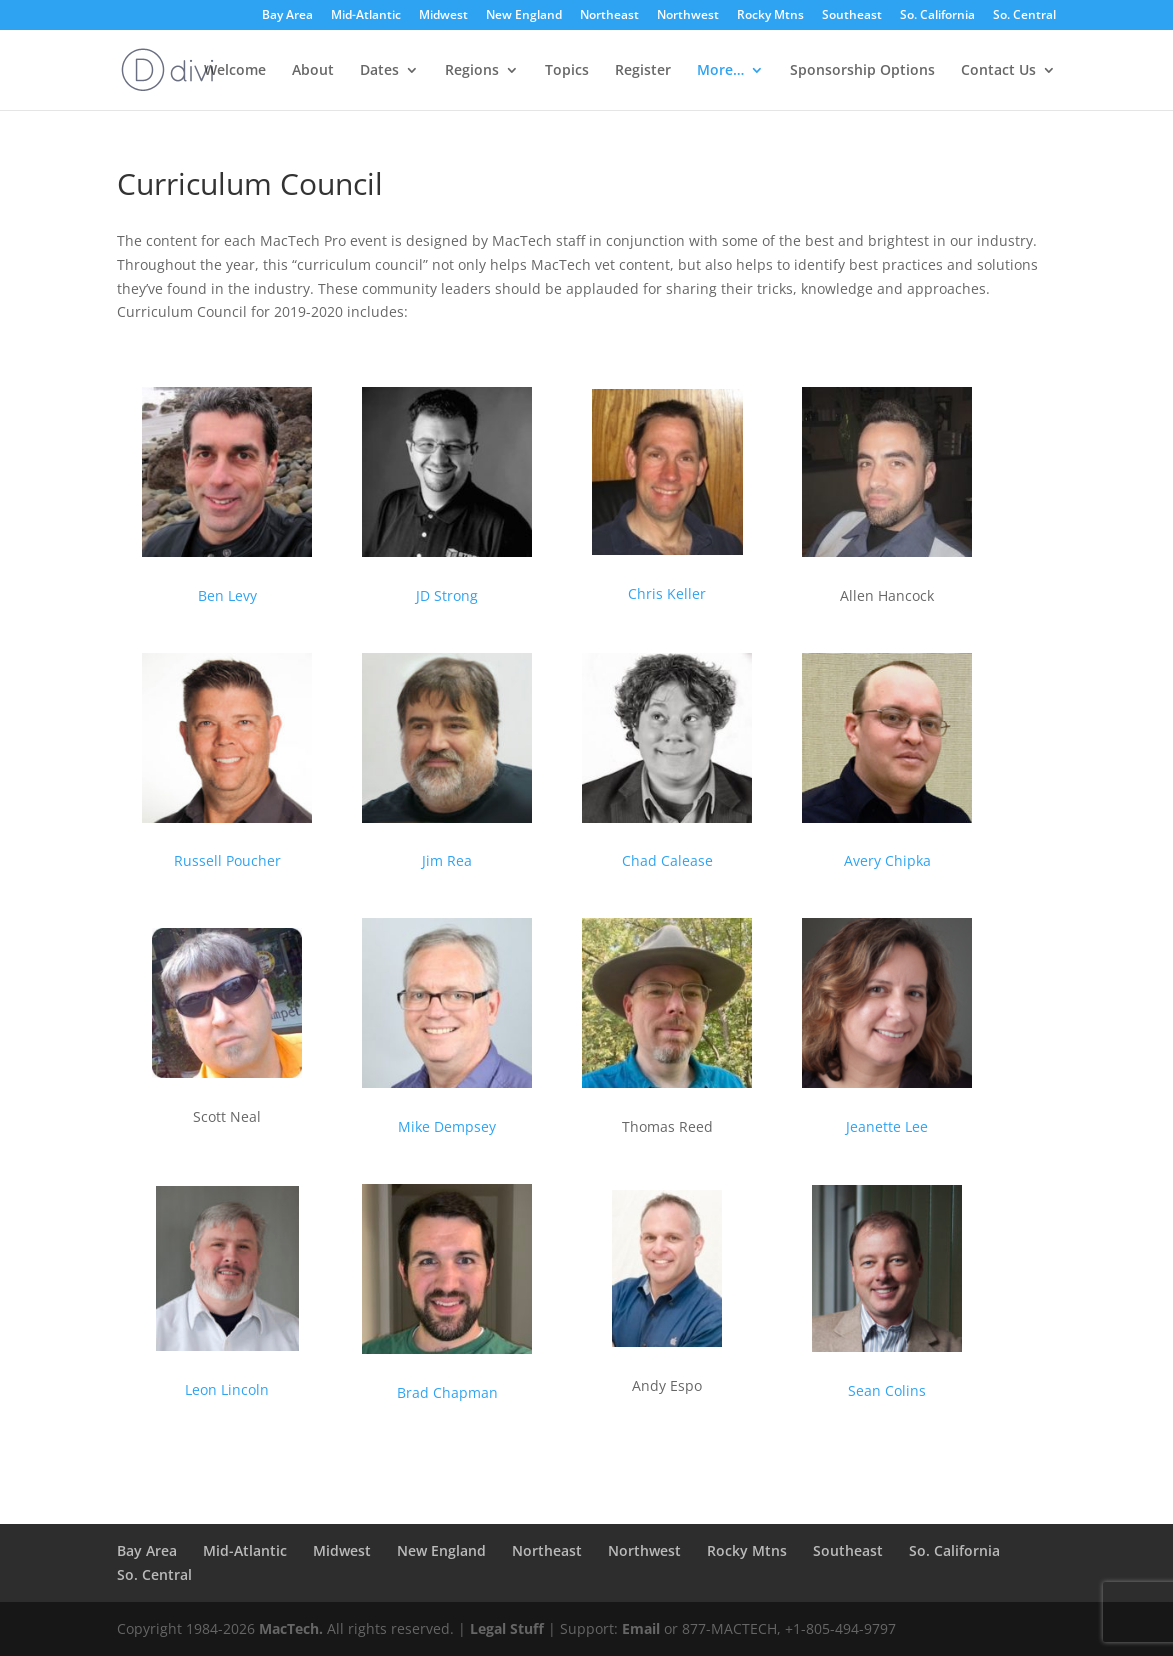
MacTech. (291, 1628)
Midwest (443, 16)
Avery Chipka (887, 860)
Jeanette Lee (887, 1126)
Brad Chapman (447, 1392)
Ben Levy (227, 595)
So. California (937, 16)
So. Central (1024, 16)
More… (720, 71)
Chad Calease (667, 860)
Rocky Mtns (770, 16)
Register (643, 71)
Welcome (235, 71)
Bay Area (287, 16)
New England (524, 16)
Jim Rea (447, 860)
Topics (567, 71)
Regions (472, 71)
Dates (379, 71)
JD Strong (447, 595)
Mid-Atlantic (366, 16)
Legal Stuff (507, 1628)
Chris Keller (667, 593)
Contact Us (998, 71)
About (313, 71)
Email (641, 1628)
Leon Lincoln (227, 1389)
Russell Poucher (227, 860)
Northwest (688, 16)
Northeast (609, 16)
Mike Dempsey (447, 1126)
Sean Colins (887, 1390)
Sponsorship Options (862, 71)
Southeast (852, 16)
